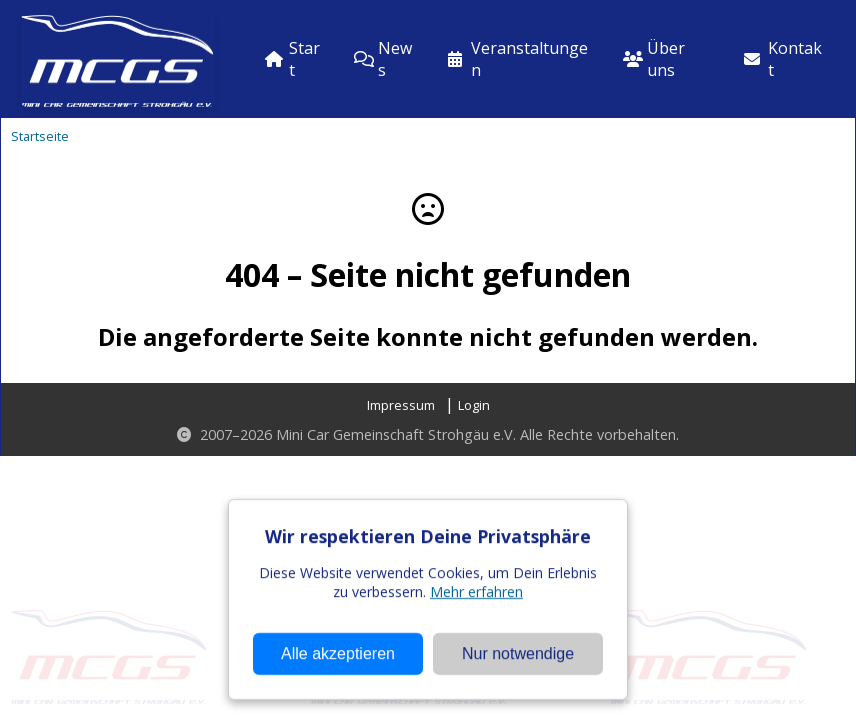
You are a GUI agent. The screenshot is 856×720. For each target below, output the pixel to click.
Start (292, 59)
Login (474, 405)
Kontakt (783, 59)
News (383, 59)
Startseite (40, 136)
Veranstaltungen (518, 59)
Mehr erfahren (476, 638)
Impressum (401, 405)
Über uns (654, 59)
